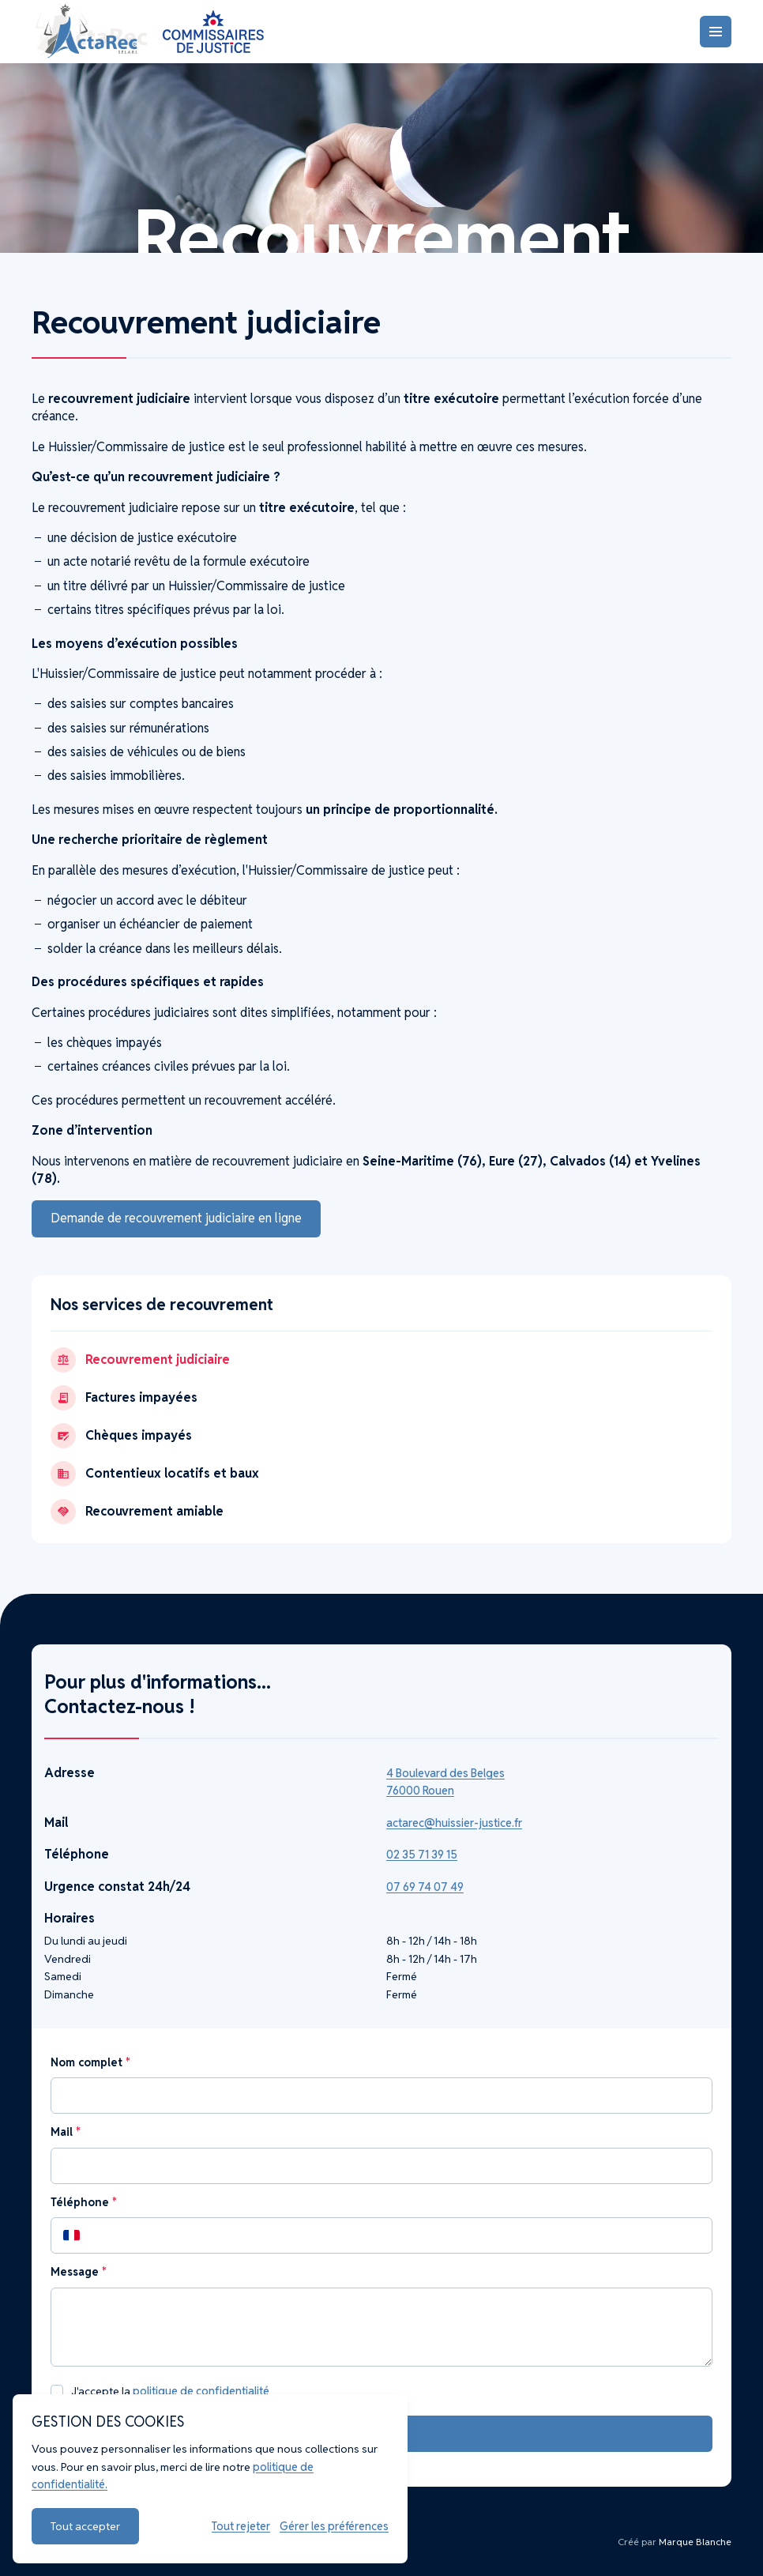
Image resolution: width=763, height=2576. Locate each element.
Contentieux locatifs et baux (155, 1473)
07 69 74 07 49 (425, 1887)
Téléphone (83, 2202)
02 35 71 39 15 (421, 1854)
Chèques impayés (121, 1435)
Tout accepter (85, 2526)
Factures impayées (124, 1397)
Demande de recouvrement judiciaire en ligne (176, 1218)
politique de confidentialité (201, 2391)
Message (78, 2272)
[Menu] (715, 31)
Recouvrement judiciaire (140, 1360)
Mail (65, 2132)
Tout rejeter (241, 2526)
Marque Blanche (695, 2542)
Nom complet (90, 2062)
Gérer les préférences (334, 2526)
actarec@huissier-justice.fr (454, 1823)
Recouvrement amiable (137, 1511)
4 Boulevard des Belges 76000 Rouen (445, 1782)
